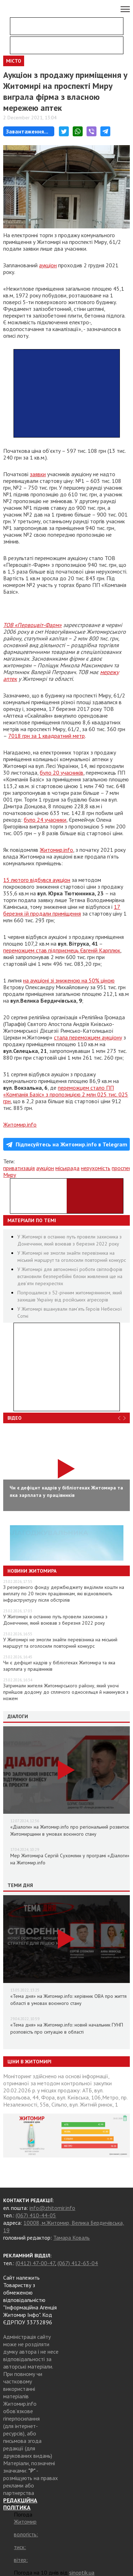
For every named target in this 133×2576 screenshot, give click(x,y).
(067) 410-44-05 (36, 2215)
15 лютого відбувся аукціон (36, 879)
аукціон (48, 265)
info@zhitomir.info (52, 2207)
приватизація (19, 1168)
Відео (14, 1418)
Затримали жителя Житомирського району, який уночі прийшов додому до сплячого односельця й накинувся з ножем (65, 1692)
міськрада (67, 1168)
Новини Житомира (31, 1571)
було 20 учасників (61, 772)
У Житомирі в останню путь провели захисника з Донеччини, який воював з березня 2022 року (55, 1619)
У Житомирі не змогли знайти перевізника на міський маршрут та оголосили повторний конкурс (60, 1642)
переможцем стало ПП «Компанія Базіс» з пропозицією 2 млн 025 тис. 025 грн (65, 1094)
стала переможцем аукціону (88, 1037)
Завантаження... (27, 131)
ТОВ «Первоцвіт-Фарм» (32, 624)
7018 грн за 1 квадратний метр (46, 735)
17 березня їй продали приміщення (61, 910)
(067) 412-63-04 (77, 2263)
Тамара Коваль (71, 2237)
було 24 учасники (45, 819)
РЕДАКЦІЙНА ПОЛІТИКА (20, 2504)
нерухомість (95, 1168)
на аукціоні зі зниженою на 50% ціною (69, 980)
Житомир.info (56, 849)
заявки (38, 474)
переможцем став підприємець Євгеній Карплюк (61, 950)
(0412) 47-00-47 (35, 2263)
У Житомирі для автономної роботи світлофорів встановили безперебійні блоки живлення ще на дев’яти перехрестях (69, 1276)
